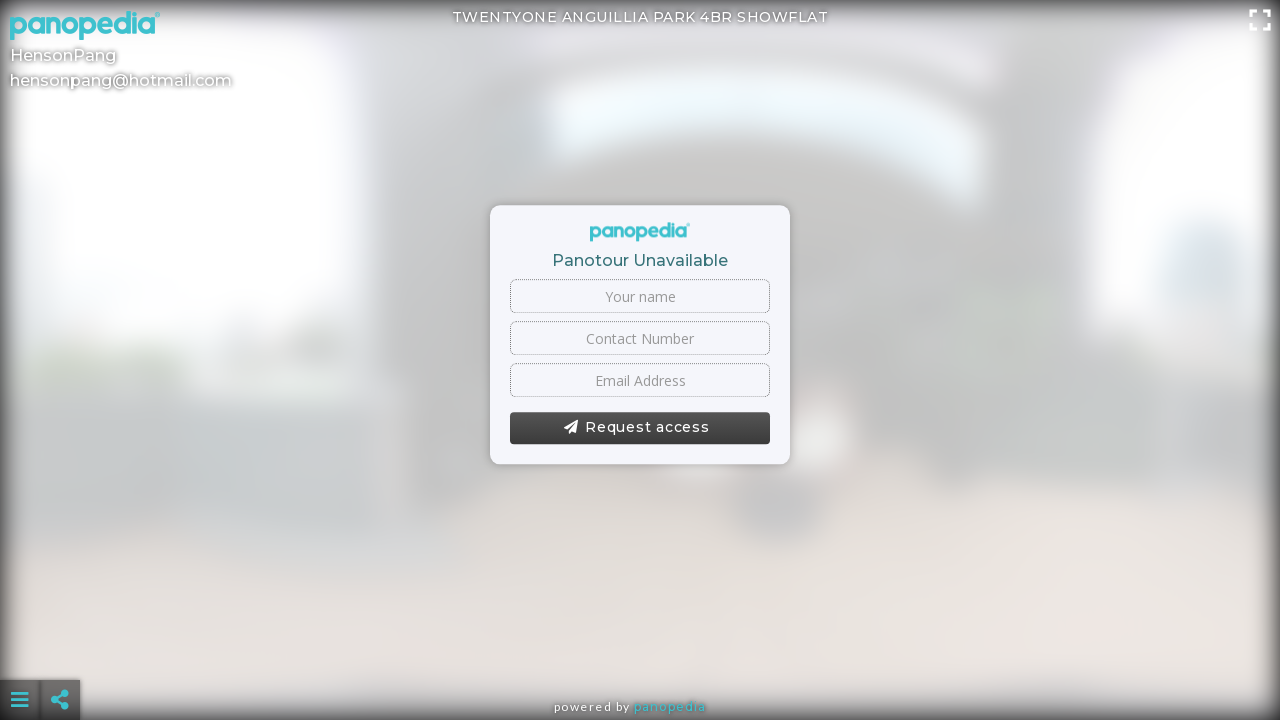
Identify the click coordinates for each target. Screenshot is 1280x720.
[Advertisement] (640, 650)
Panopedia (670, 706)
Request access (636, 428)
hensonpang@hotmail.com (121, 80)
